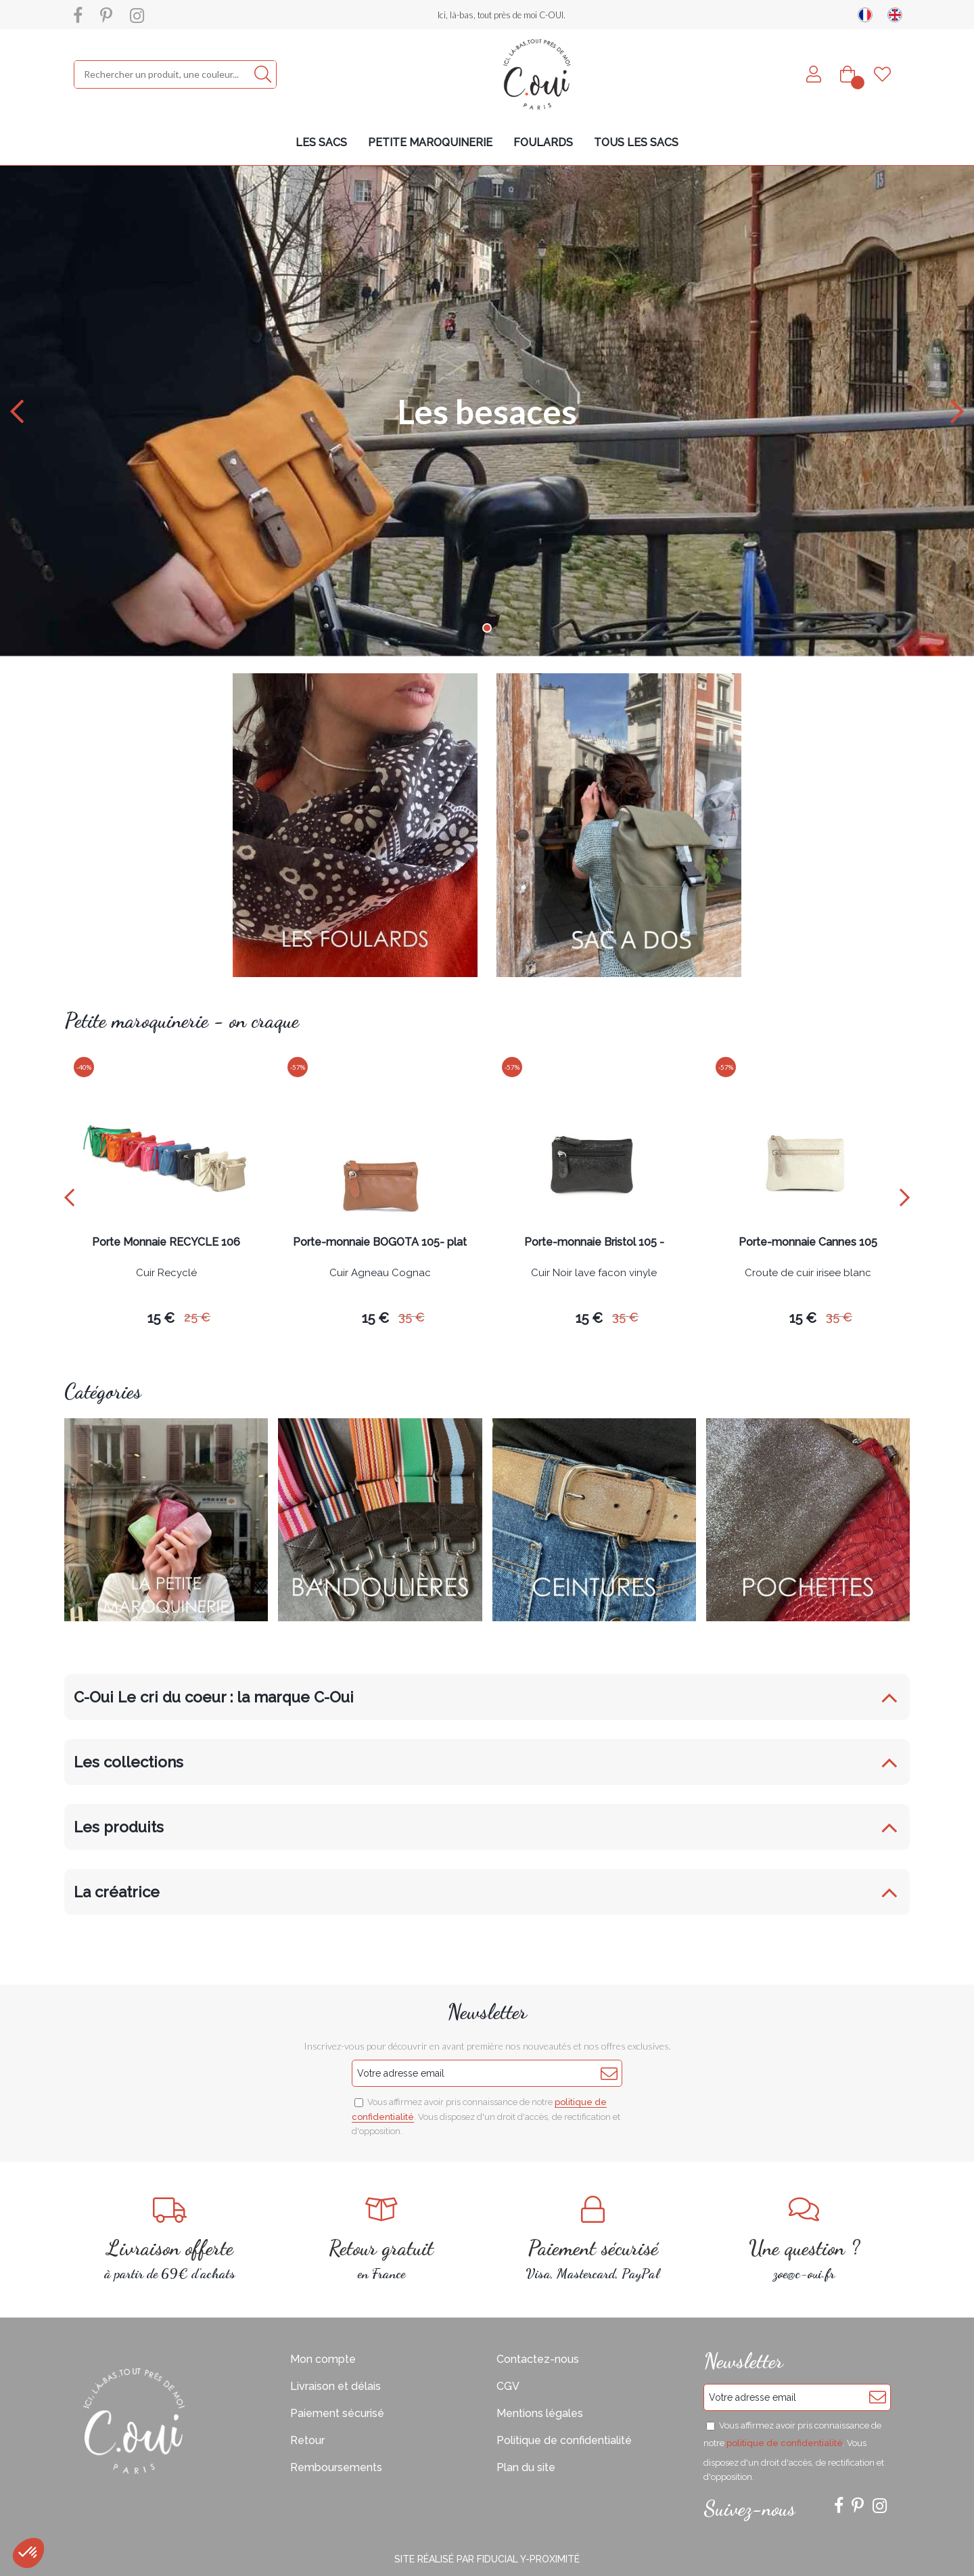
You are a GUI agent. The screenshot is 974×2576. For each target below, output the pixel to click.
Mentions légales (539, 2413)
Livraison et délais (335, 2386)
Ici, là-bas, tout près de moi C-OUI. (501, 14)
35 (411, 1317)
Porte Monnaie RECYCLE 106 (166, 1242)
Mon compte (323, 2359)
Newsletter (487, 2011)
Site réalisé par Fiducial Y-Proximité (487, 2559)
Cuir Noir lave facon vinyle (594, 1273)
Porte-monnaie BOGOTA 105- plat (380, 1242)
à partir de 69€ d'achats (170, 2239)
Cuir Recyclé (166, 1273)
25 (197, 1317)
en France (382, 2239)
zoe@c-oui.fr (805, 2239)
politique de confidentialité (784, 2443)
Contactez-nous (537, 2359)
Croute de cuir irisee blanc (808, 1273)
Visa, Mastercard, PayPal (593, 2239)
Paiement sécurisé (337, 2413)
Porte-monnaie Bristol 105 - (594, 1242)
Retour (307, 2440)
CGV (507, 2386)
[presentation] (69, 1197)
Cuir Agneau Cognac (380, 1273)
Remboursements (336, 2467)
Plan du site (525, 2467)
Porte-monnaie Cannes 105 (808, 1242)
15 (161, 1318)
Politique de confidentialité (564, 2440)
